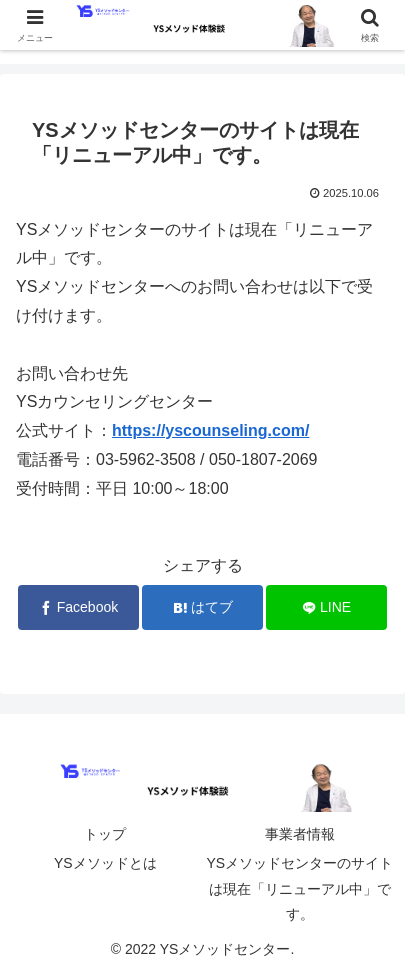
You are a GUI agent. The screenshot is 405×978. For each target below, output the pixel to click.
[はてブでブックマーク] (202, 607)
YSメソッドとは (105, 863)
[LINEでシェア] (326, 607)
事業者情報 (300, 834)
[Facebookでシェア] (78, 607)
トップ (105, 834)
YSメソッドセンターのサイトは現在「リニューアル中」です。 (299, 888)
